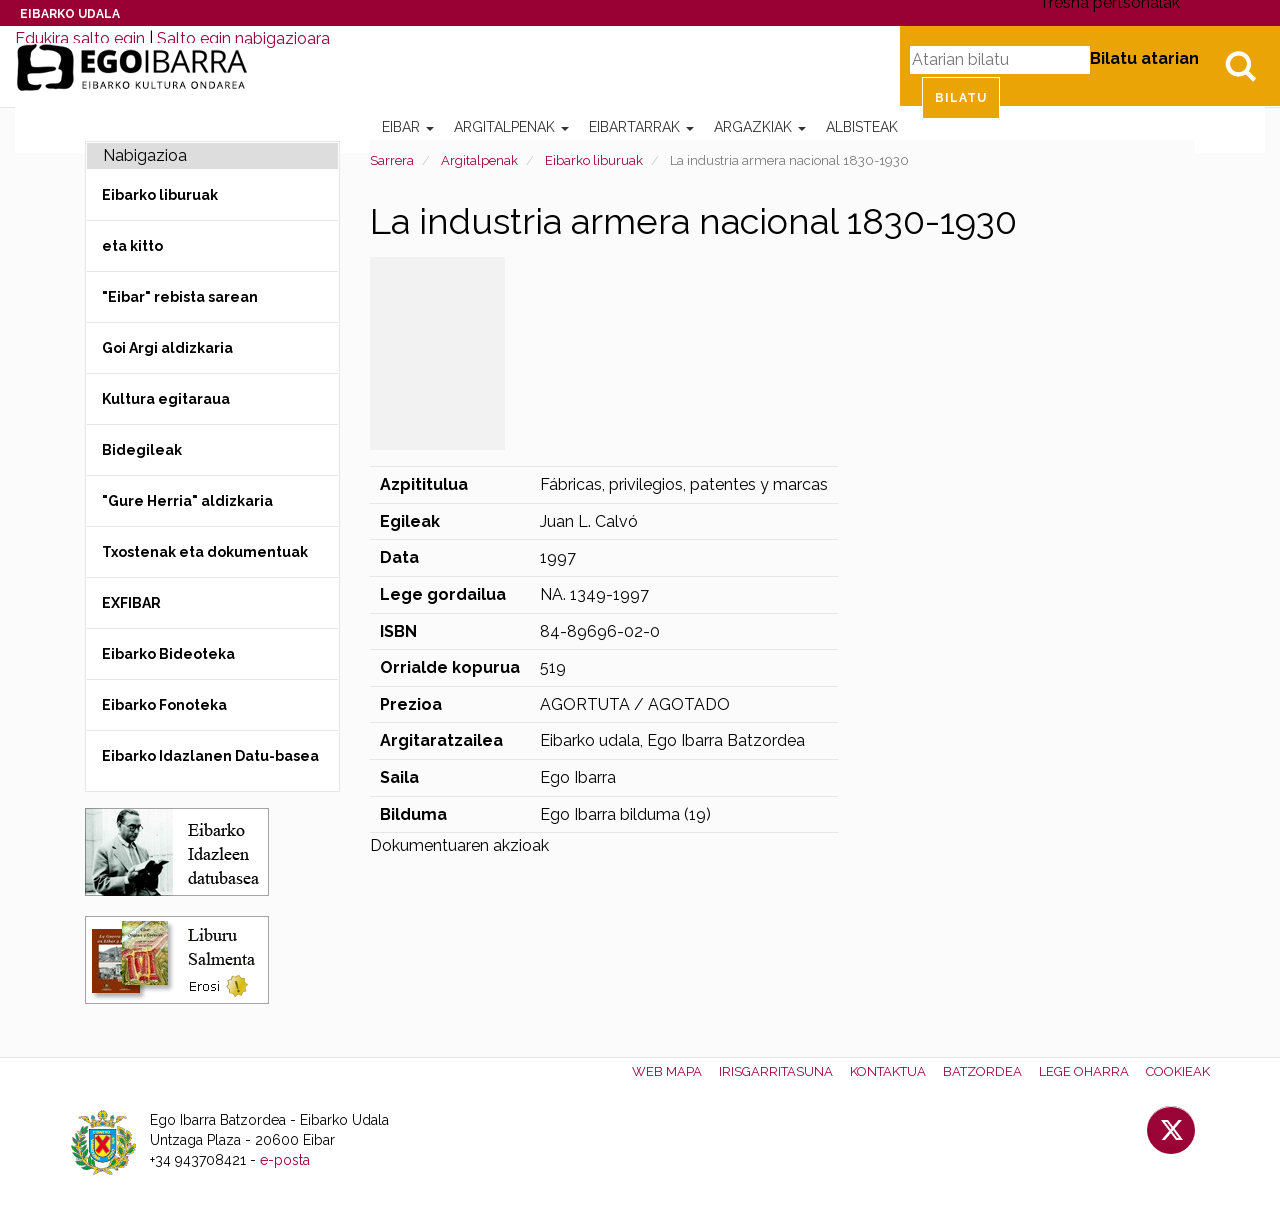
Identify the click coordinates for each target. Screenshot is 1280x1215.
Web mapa (667, 1071)
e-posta (285, 1160)
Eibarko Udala (70, 14)
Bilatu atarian (1144, 58)
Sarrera (392, 160)
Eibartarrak (641, 127)
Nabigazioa (145, 155)
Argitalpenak (511, 127)
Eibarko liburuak (594, 160)
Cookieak (1178, 1071)
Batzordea (982, 1071)
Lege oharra (1084, 1071)
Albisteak (862, 127)
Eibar (408, 127)
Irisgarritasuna (776, 1071)
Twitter (1171, 1130)
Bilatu (1240, 66)
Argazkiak (760, 127)
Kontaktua (888, 1071)
